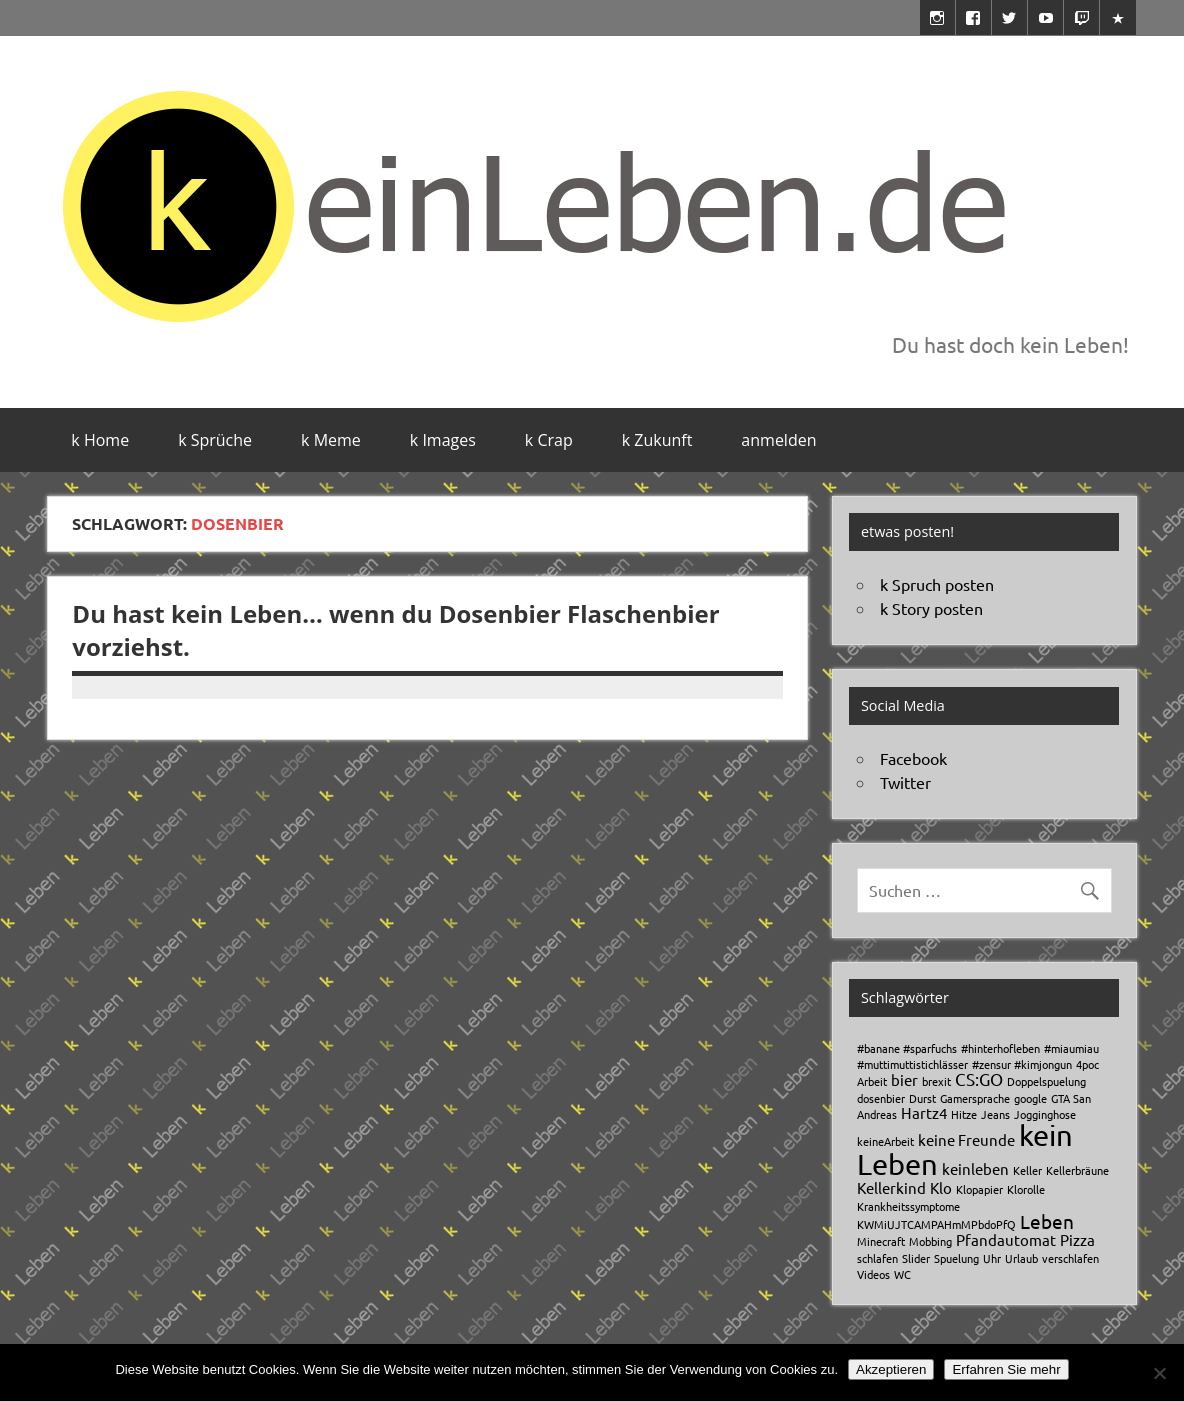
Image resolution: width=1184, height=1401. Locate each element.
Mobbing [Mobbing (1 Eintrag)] (930, 1241)
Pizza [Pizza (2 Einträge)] (1077, 1239)
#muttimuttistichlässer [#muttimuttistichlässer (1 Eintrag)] (912, 1064)
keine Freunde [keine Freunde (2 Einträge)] (966, 1139)
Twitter (905, 782)
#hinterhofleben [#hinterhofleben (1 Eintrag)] (1000, 1048)
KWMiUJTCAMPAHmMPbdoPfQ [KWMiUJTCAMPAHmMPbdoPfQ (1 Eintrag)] (936, 1224)
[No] (1159, 1373)
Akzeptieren (891, 1369)
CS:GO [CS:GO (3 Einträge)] (979, 1078)
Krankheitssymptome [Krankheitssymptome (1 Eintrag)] (908, 1206)
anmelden (778, 440)
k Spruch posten (937, 584)
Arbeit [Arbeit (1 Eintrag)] (872, 1081)
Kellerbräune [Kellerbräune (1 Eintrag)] (1077, 1170)
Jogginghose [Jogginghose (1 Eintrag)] (1045, 1114)
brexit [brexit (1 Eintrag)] (936, 1081)
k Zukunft (657, 440)
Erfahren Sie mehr (1006, 1369)
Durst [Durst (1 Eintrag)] (922, 1098)
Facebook (913, 758)
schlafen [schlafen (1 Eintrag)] (877, 1258)
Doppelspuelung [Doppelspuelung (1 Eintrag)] (1046, 1081)
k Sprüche (215, 440)
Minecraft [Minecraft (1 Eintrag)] (881, 1241)
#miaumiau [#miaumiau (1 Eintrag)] (1071, 1048)
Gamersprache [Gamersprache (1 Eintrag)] (975, 1098)
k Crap (549, 440)
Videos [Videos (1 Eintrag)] (873, 1274)
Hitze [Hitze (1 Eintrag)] (964, 1114)
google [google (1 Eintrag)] (1030, 1098)
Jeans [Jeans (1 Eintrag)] (995, 1114)
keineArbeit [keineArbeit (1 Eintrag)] (885, 1141)
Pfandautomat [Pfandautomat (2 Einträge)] (1006, 1239)
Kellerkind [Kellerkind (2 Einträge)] (891, 1187)
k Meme (331, 440)
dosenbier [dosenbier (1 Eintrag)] (881, 1098)
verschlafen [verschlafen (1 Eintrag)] (1070, 1258)
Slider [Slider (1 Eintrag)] (916, 1258)
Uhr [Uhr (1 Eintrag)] (992, 1258)
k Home (100, 440)
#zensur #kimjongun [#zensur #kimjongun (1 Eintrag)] (1022, 1064)
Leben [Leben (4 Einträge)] (1047, 1221)
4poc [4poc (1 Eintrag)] (1087, 1064)
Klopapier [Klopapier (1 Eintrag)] (979, 1189)
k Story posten (931, 608)
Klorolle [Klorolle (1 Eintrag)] (1026, 1189)
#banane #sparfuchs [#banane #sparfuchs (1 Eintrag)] (907, 1048)
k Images (443, 440)
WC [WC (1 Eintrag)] (902, 1274)
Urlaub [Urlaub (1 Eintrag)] (1021, 1258)
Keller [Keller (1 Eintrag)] (1027, 1170)
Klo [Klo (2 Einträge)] (941, 1187)
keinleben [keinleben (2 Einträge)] (975, 1168)
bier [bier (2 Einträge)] (904, 1079)
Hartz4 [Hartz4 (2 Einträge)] (924, 1112)
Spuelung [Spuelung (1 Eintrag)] (956, 1258)
